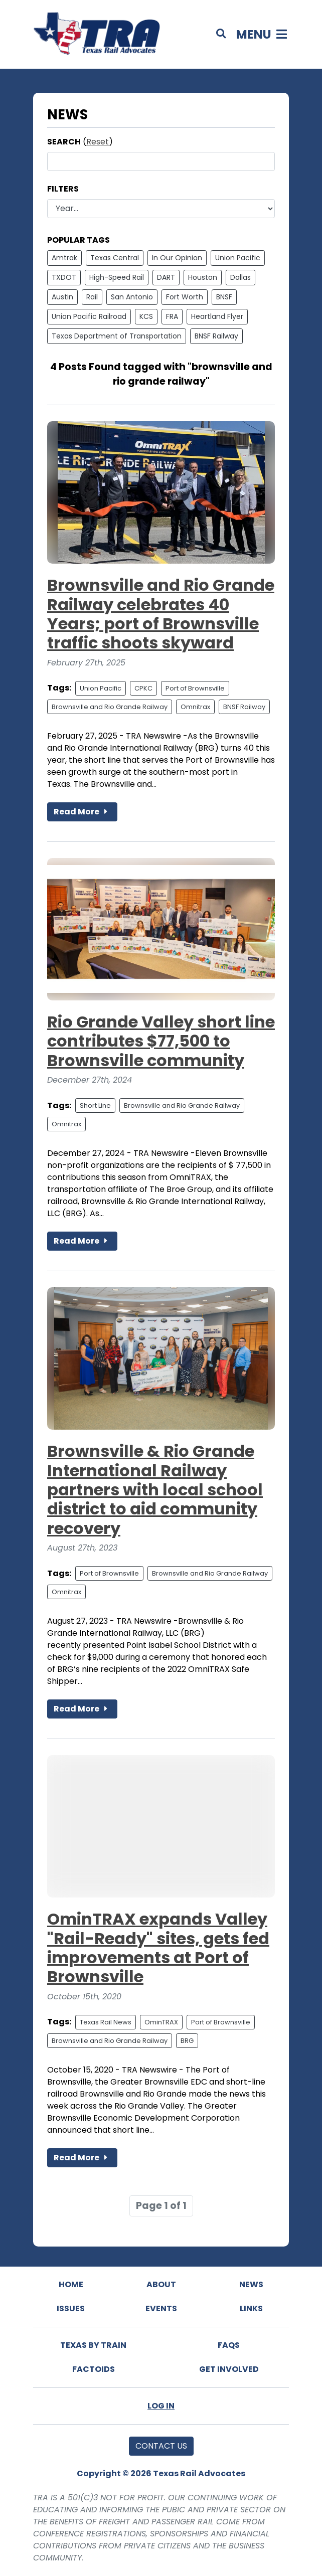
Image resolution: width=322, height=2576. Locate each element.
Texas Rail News (105, 2022)
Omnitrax (195, 707)
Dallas (240, 277)
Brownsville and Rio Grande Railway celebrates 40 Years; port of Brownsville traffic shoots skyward (160, 614)
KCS (146, 316)
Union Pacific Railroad (89, 316)
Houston (202, 277)
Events (161, 2308)
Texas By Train (93, 2345)
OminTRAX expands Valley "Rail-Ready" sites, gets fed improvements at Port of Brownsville (158, 1948)
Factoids (93, 2369)
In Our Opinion (177, 258)
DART (166, 277)
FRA (172, 316)
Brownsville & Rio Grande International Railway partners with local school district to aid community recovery (155, 1489)
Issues (71, 2308)
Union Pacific (237, 258)
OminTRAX (161, 2022)
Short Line (95, 1105)
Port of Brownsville (195, 688)
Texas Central (114, 258)
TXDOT (64, 277)
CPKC (143, 688)
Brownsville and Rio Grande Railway (110, 707)
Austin (62, 297)
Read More (82, 811)
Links (251, 2308)
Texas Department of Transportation (117, 336)
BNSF (224, 297)
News (251, 2284)
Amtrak (64, 258)
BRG (187, 2040)
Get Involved (229, 2369)
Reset (97, 141)
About (161, 2284)
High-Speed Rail (116, 277)
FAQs (229, 2345)
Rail (92, 297)
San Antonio (132, 297)
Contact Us (161, 2446)
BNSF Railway (216, 336)
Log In (161, 2406)
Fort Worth (184, 297)
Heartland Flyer (217, 316)
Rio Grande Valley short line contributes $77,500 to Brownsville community (161, 1041)
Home (71, 2284)
